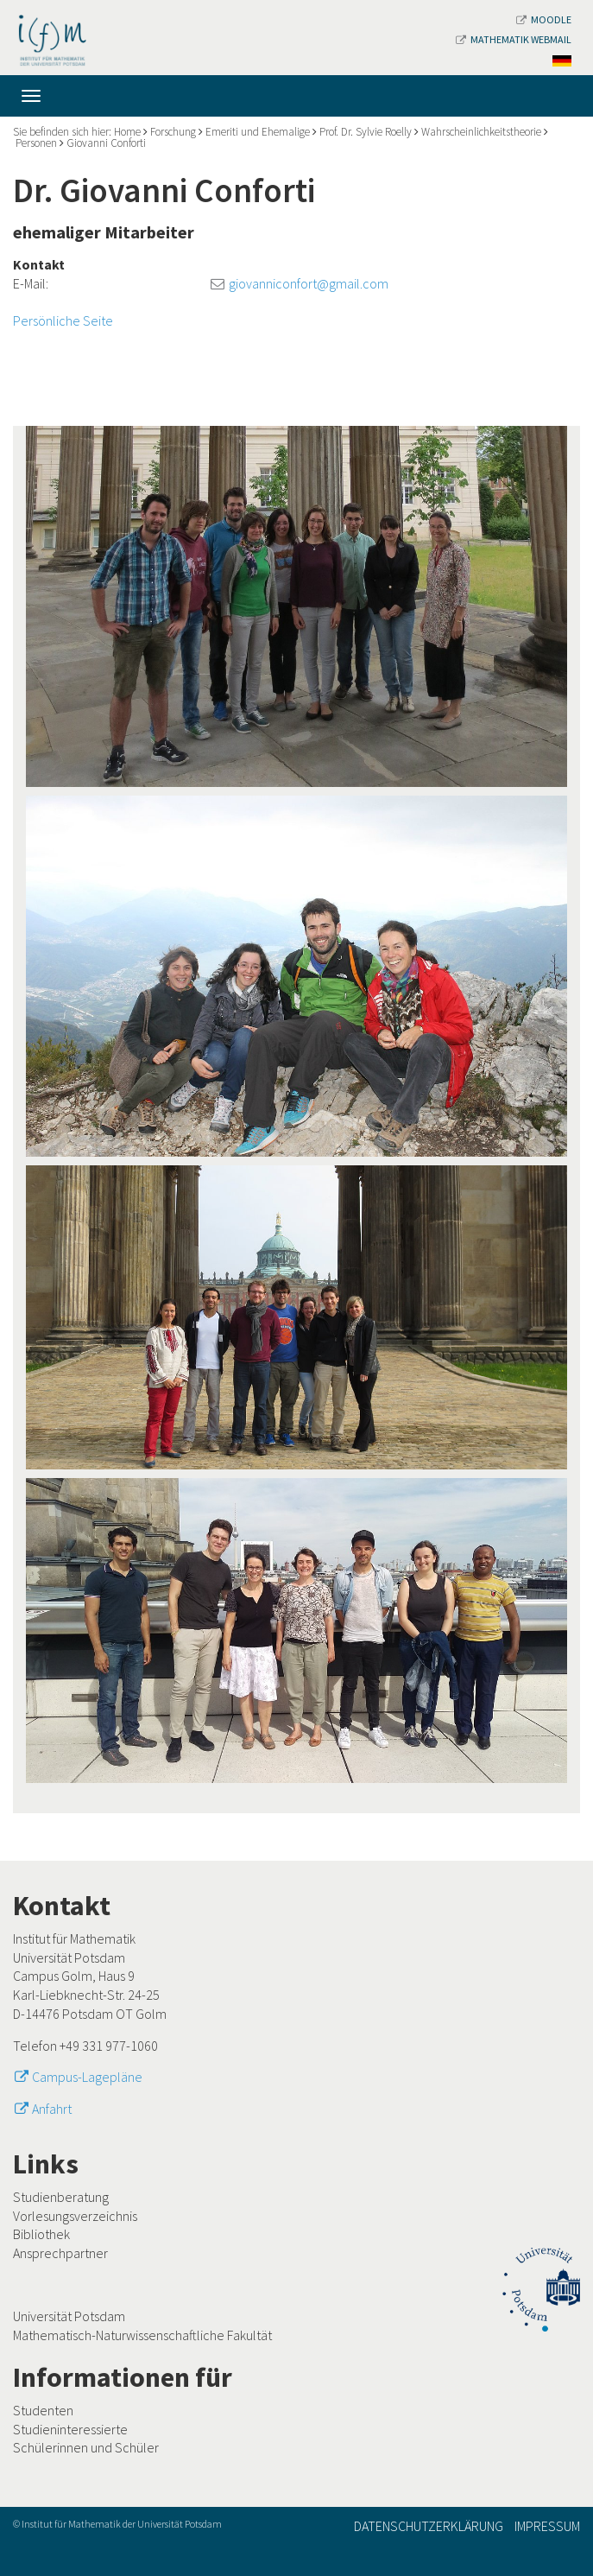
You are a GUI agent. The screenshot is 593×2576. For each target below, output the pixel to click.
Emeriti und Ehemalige (257, 131)
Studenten (43, 2410)
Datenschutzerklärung (428, 2526)
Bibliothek (41, 2234)
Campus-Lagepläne (87, 2076)
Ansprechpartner (60, 2253)
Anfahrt (52, 2108)
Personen (36, 143)
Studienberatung (61, 2196)
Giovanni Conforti (106, 143)
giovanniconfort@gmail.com (308, 283)
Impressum (547, 2526)
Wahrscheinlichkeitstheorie (481, 131)
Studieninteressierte (70, 2429)
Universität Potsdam (69, 2316)
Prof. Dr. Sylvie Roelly (365, 131)
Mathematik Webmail (513, 39)
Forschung (173, 131)
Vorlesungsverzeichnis (75, 2215)
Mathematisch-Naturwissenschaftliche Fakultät (142, 2335)
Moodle (543, 19)
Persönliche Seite (63, 320)
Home (127, 131)
